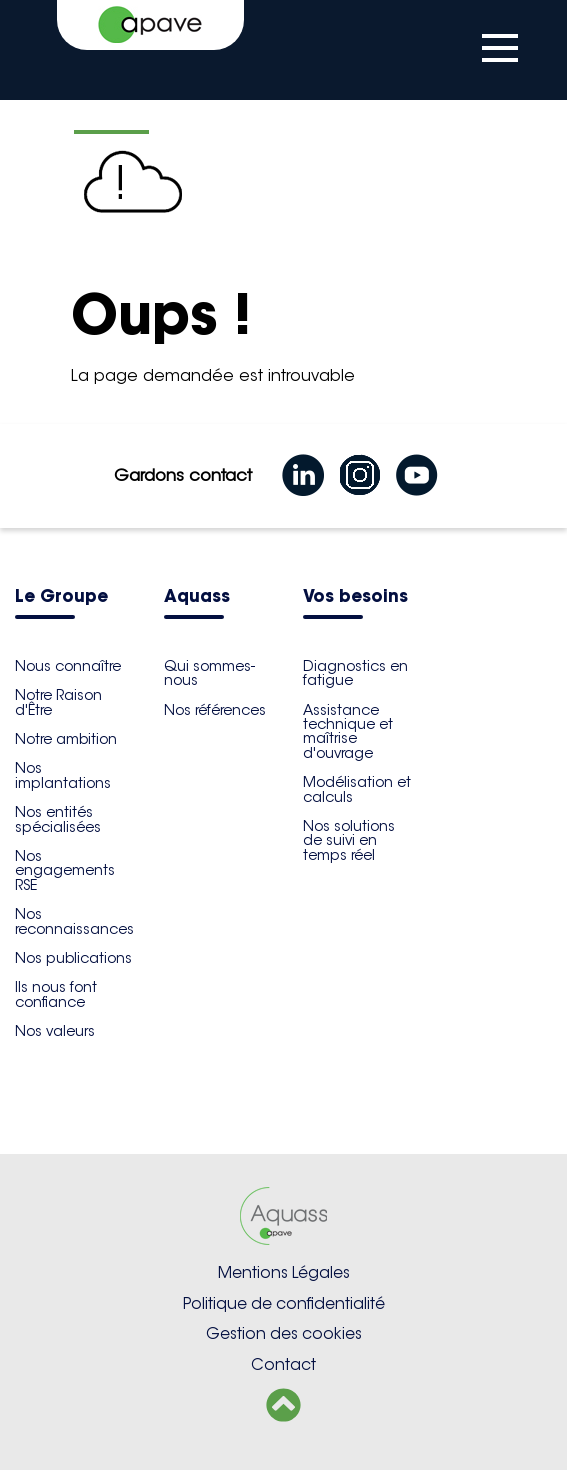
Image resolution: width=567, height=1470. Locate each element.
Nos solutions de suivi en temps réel (349, 840)
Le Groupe (61, 597)
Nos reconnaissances (74, 921)
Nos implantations (63, 775)
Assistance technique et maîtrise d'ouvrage (348, 731)
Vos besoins (355, 597)
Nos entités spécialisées (58, 819)
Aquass (197, 597)
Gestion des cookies (284, 1333)
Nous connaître (68, 666)
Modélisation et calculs (357, 789)
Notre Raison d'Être (58, 702)
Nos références (215, 710)
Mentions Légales (284, 1272)
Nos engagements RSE (65, 870)
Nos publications (73, 958)
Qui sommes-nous (209, 673)
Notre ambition (66, 739)
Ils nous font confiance (56, 994)
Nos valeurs (55, 1031)
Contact (283, 1364)
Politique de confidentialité (284, 1303)
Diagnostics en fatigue (355, 673)
